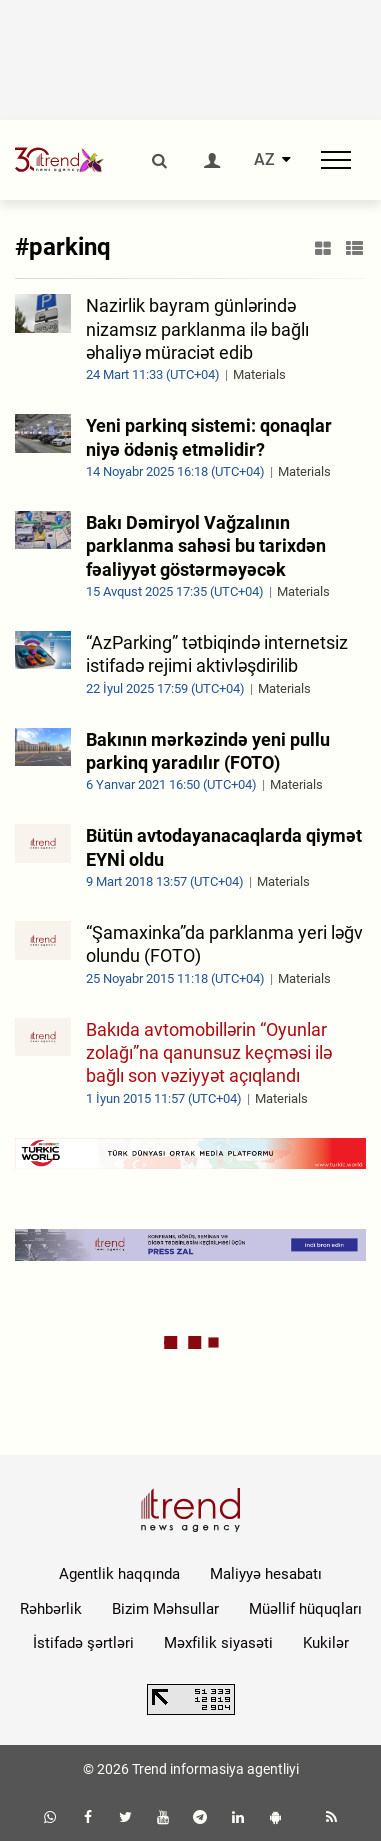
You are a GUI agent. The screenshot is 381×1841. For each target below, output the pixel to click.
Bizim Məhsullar (165, 1609)
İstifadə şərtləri (83, 1643)
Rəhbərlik (51, 1609)
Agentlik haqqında (119, 1574)
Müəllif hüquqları (305, 1609)
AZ (264, 160)
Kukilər (326, 1643)
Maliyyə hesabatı (266, 1574)
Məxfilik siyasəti (218, 1643)
